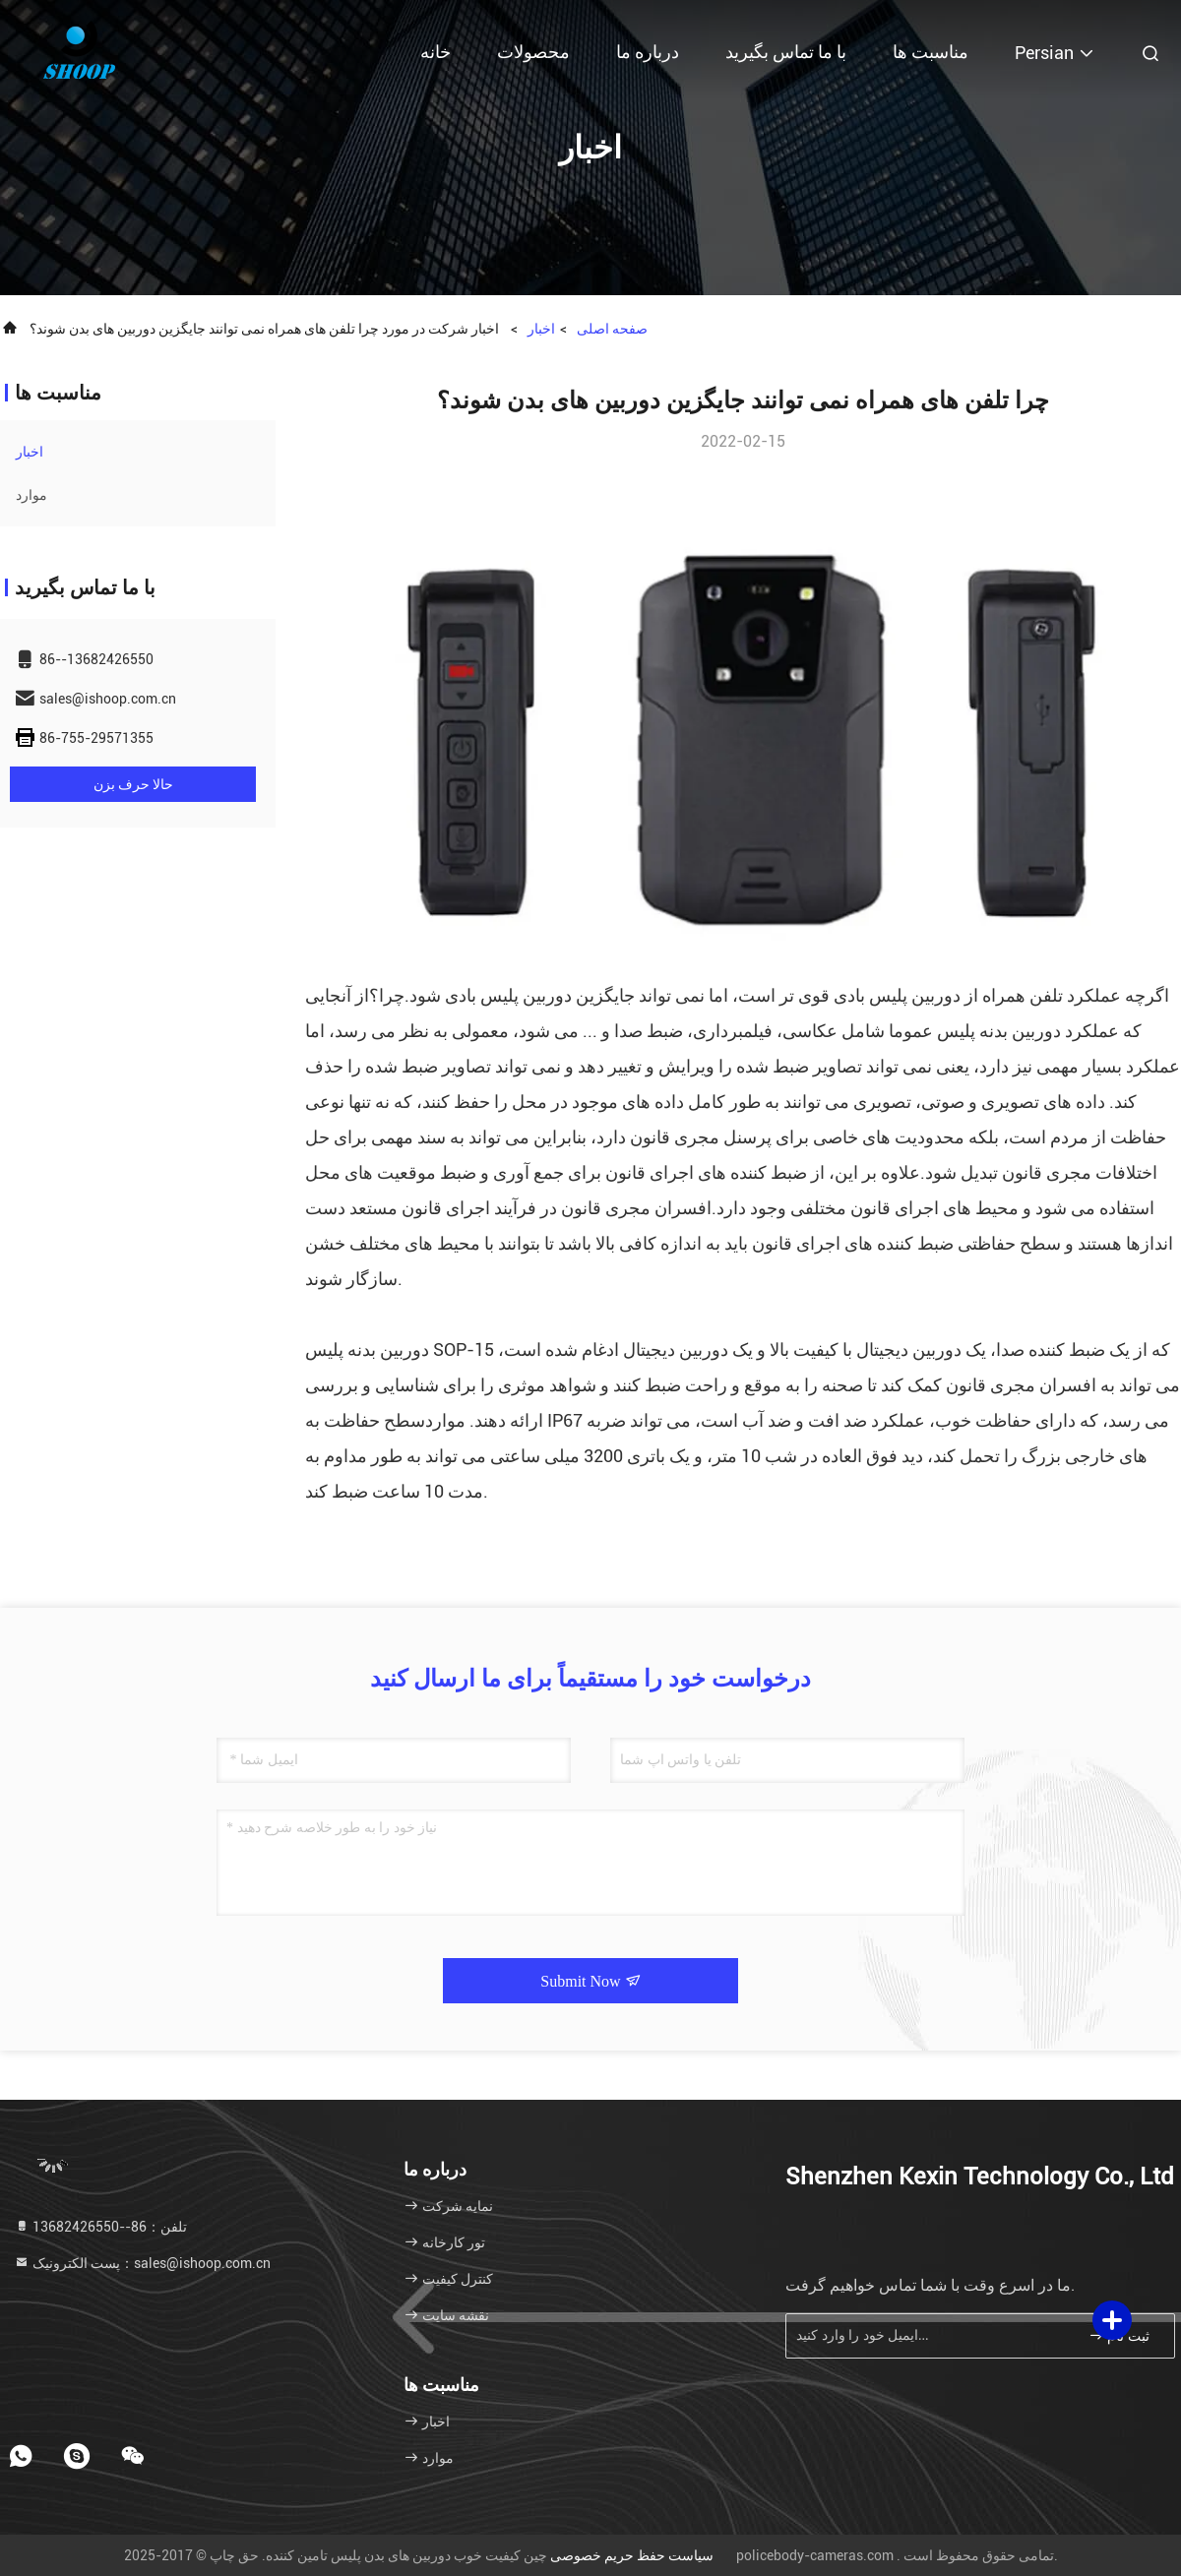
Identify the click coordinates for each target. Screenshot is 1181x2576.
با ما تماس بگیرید (785, 51)
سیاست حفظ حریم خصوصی (632, 2555)
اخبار (541, 329)
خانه (435, 51)
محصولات (533, 51)
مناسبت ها (930, 51)
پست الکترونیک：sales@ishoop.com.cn (142, 2263)
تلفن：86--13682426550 (100, 2227)
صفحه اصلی (612, 329)
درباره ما (647, 51)
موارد (31, 495)
